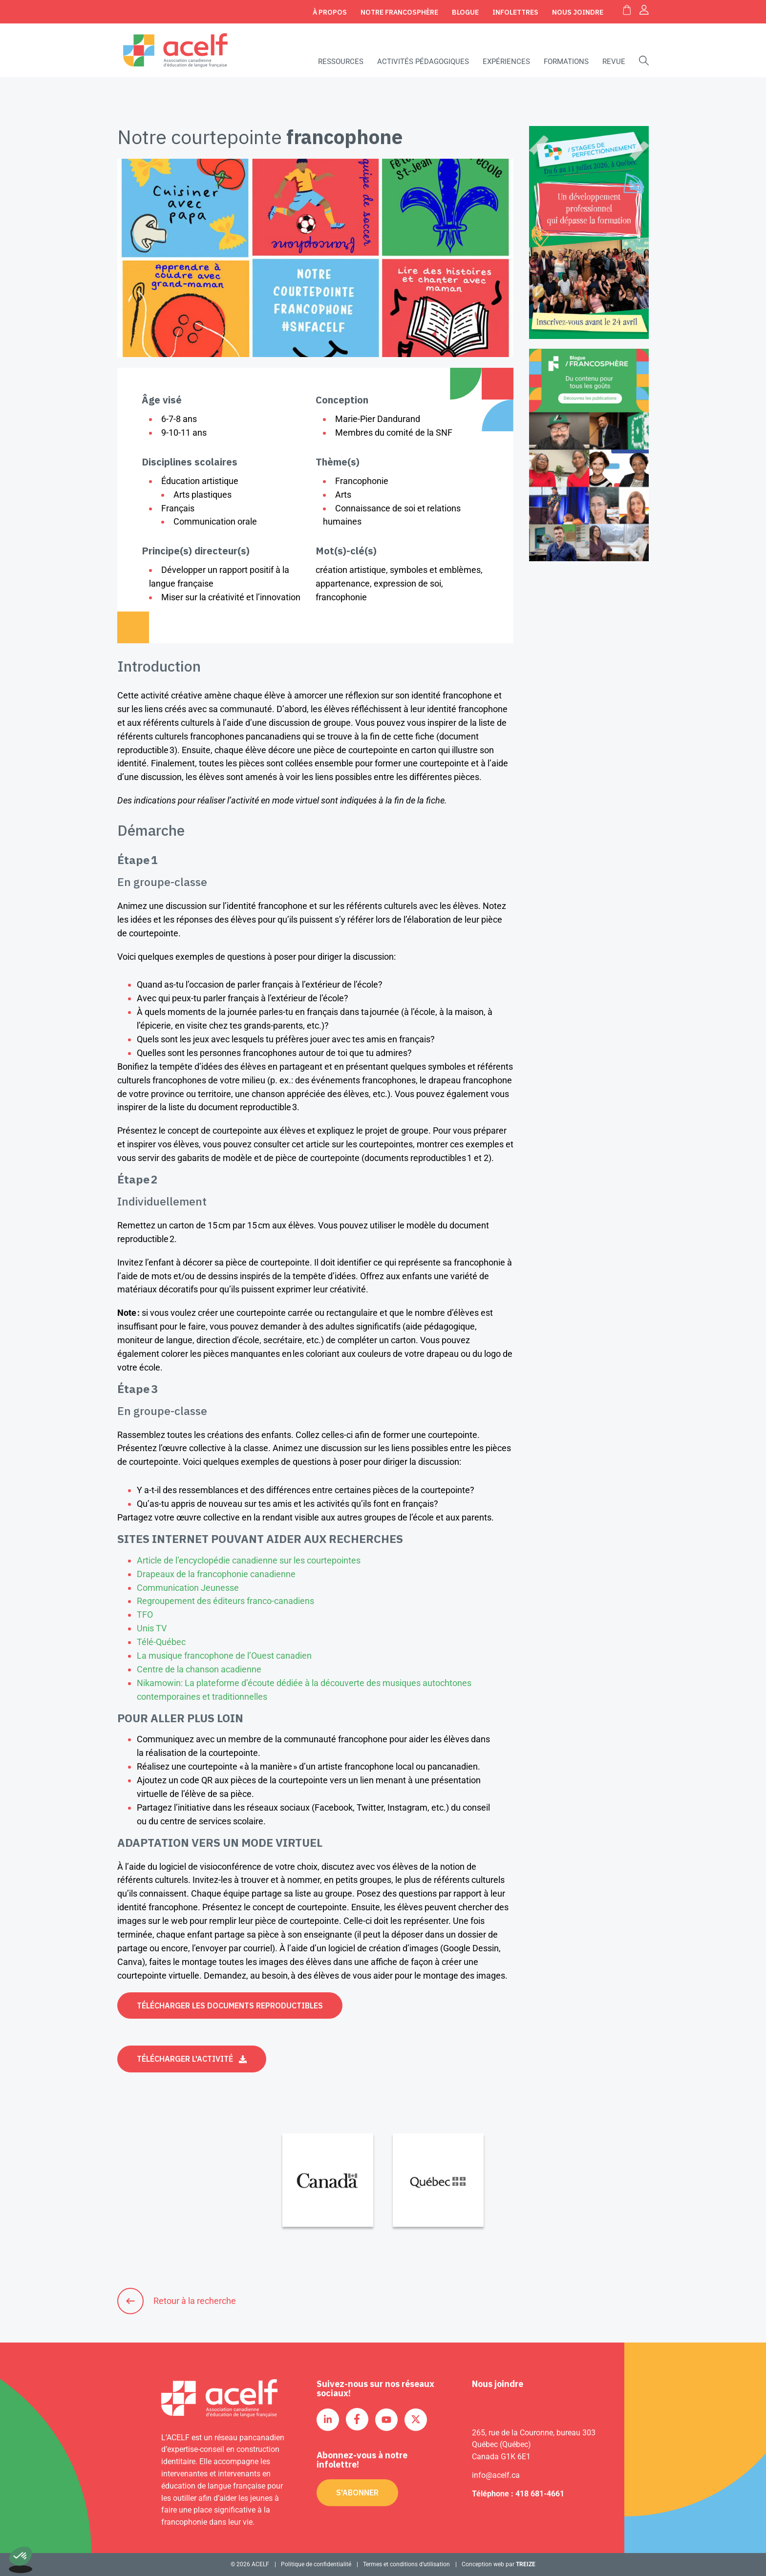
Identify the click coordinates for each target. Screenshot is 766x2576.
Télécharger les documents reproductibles (230, 2005)
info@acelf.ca (496, 2475)
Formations (566, 61)
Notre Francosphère (399, 12)
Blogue (465, 12)
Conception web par (498, 2564)
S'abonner (357, 2492)
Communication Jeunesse (188, 1588)
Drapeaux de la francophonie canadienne (216, 1574)
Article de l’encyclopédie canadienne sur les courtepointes (249, 1560)
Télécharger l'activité (185, 2059)
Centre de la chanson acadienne (200, 1669)
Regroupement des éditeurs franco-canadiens (226, 1601)
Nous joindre (577, 12)
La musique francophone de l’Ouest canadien (225, 1655)
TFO (146, 1614)
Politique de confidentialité (316, 2564)
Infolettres (515, 12)
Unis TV (153, 1628)
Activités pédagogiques (423, 61)
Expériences (506, 61)
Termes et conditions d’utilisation (406, 2564)
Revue (613, 61)
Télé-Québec (162, 1642)
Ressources (340, 61)
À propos (330, 12)
